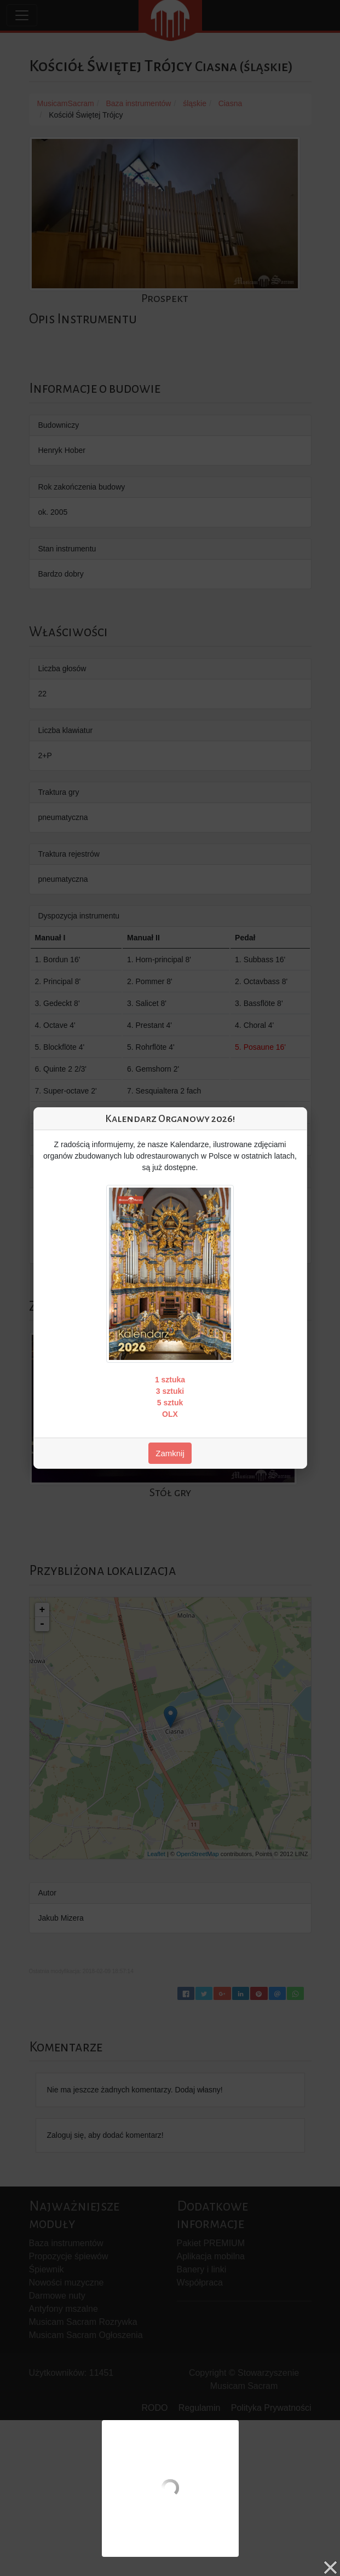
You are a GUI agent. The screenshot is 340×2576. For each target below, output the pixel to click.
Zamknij (170, 1453)
